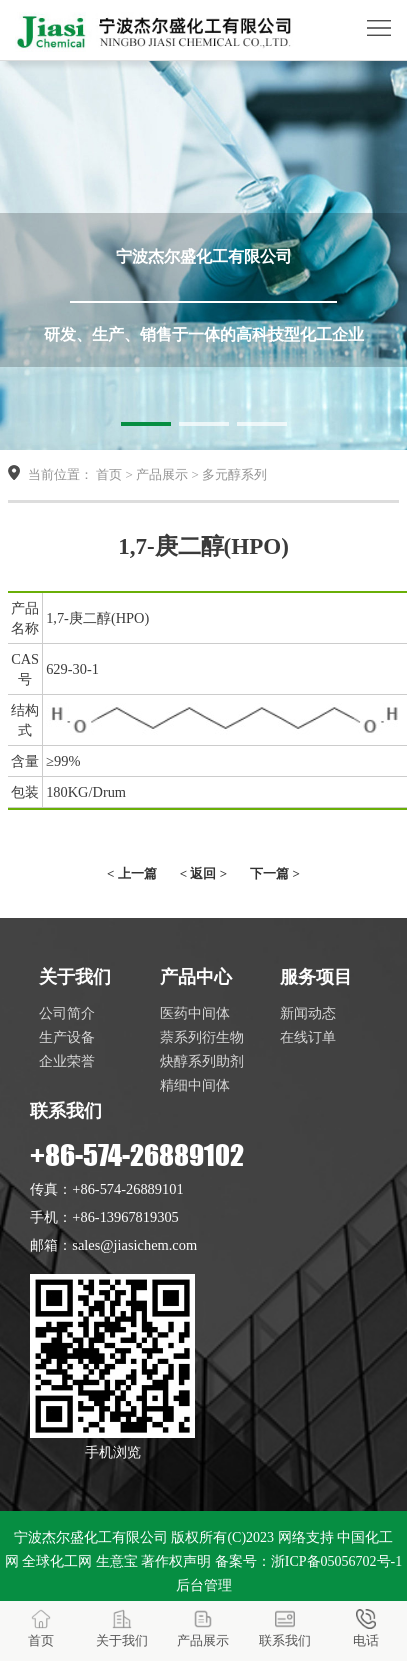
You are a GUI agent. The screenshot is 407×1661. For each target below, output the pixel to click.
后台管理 (204, 1585)
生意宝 (117, 1561)
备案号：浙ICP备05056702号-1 (308, 1561)
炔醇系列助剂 (202, 1061)
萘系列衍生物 (202, 1037)
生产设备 (67, 1037)
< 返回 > (203, 873)
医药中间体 (195, 1013)
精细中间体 (195, 1085)
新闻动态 (308, 1013)
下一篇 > (275, 873)
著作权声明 (176, 1561)
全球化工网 (57, 1561)
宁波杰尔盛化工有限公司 (91, 1537)
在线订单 (308, 1037)
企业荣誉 (67, 1061)
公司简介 (67, 1013)
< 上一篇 (132, 873)
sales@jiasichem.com (134, 1245)
